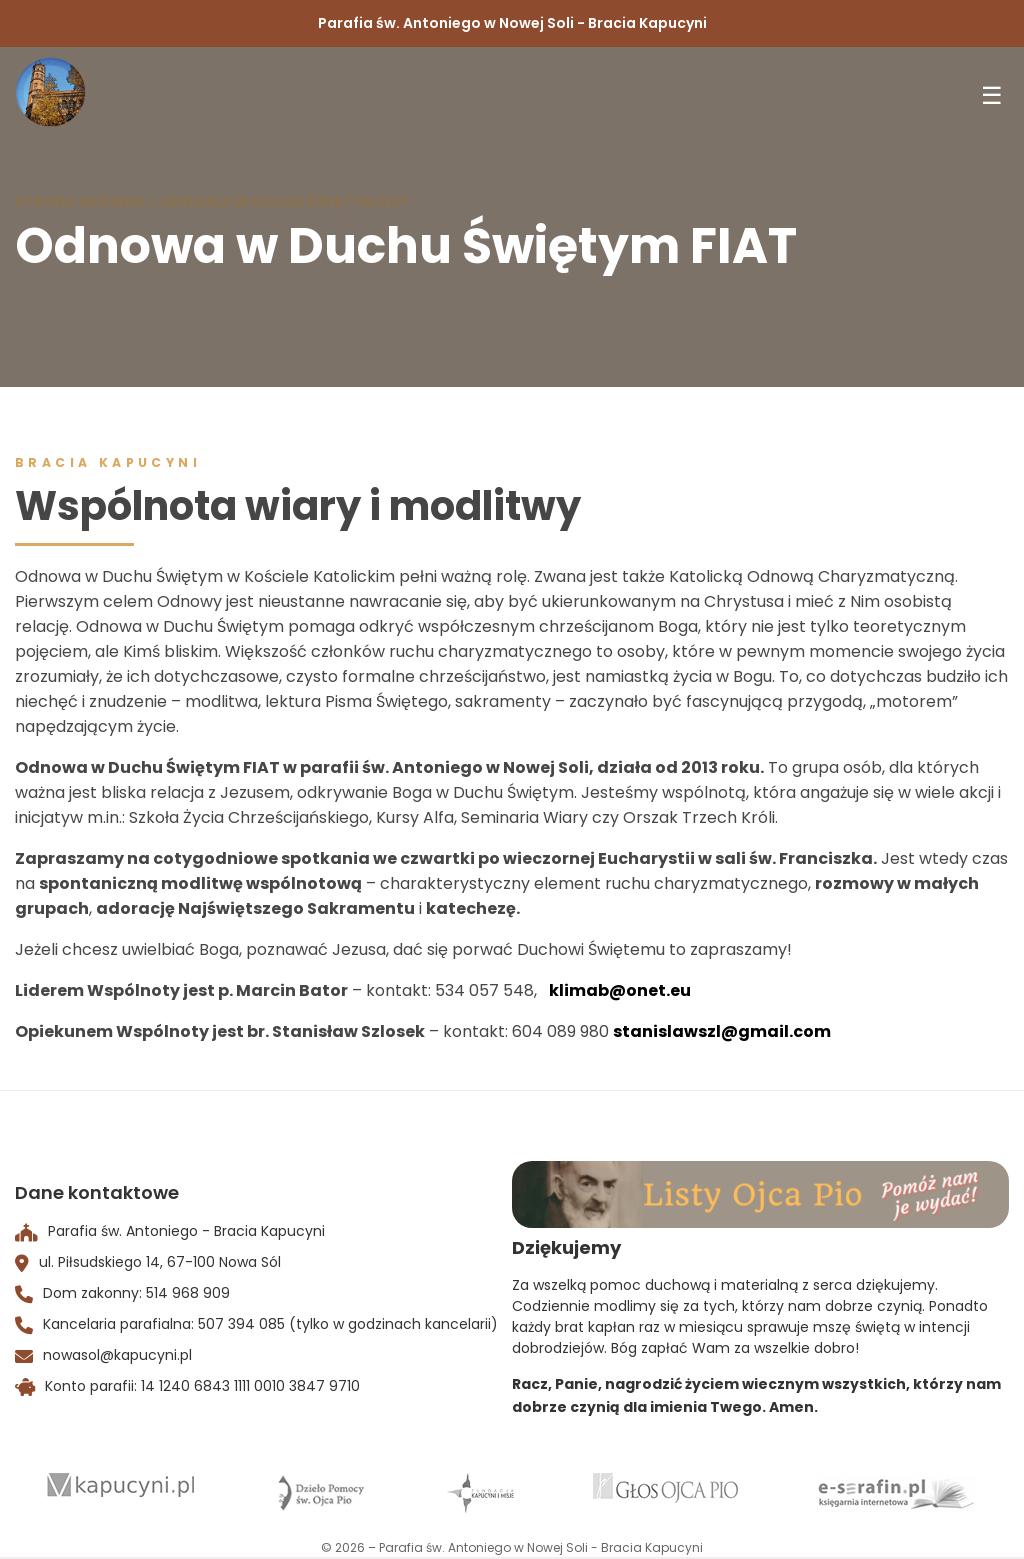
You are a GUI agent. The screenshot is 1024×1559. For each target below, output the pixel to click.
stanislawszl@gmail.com (722, 1031)
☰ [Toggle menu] (992, 95)
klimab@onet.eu (620, 990)
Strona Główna (80, 202)
